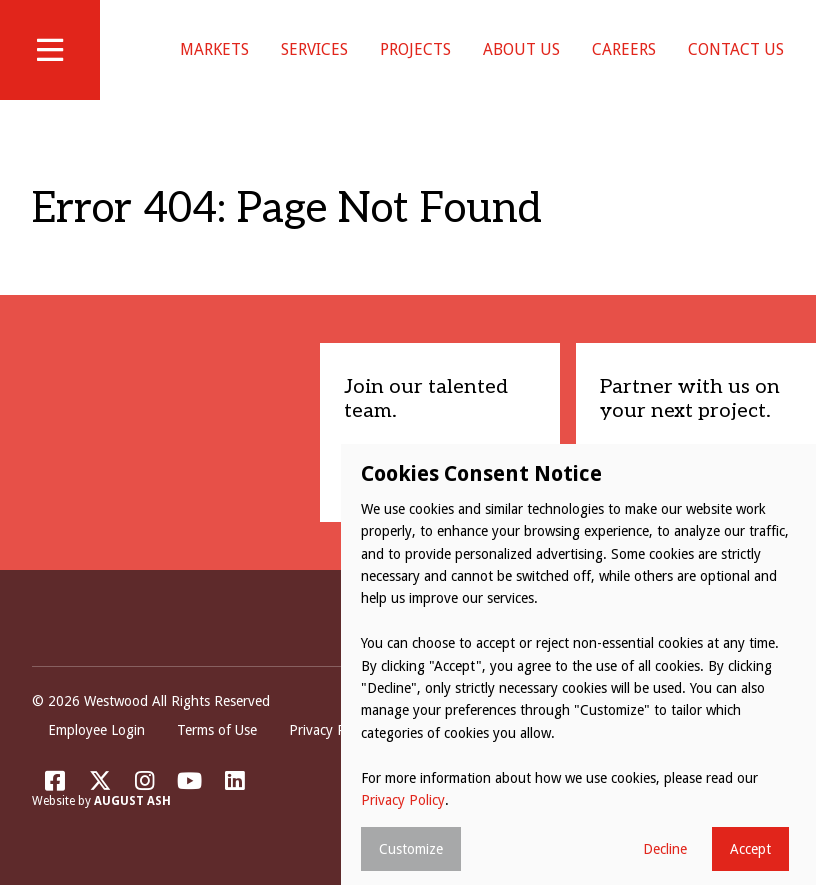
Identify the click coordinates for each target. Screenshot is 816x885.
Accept (750, 849)
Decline (665, 849)
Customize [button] (411, 849)
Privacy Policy (331, 730)
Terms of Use (217, 730)
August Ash (132, 801)
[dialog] (578, 664)
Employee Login (96, 730)
